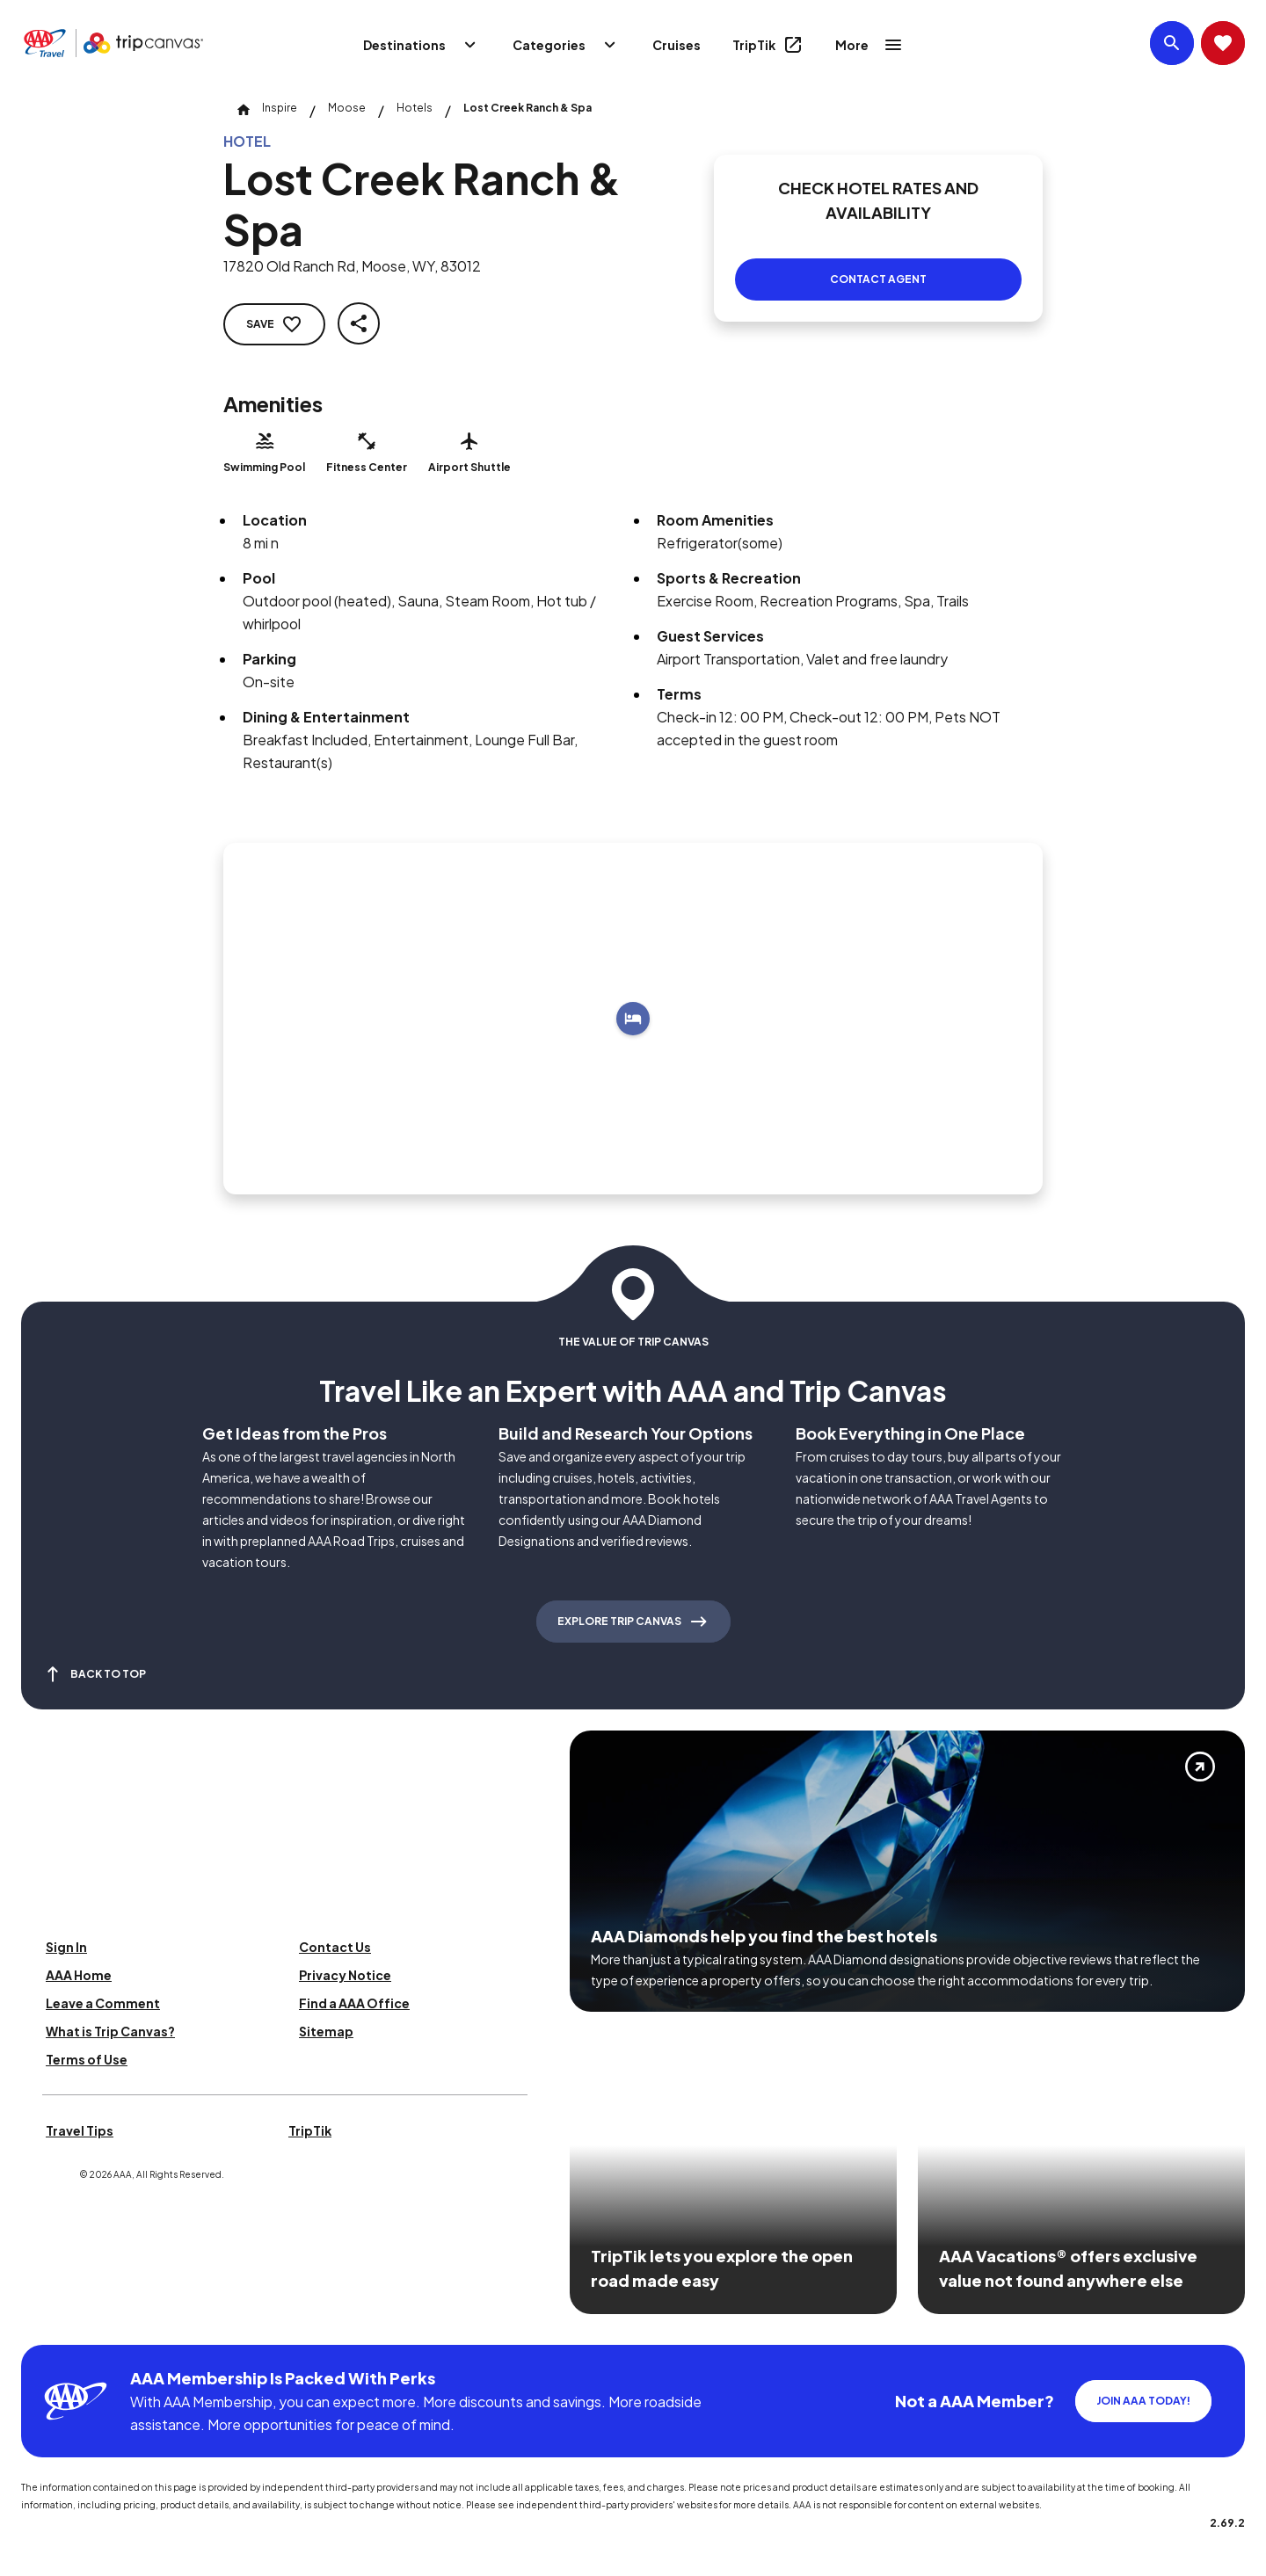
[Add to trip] (633, 1019)
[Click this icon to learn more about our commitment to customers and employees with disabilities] (47, 2323)
